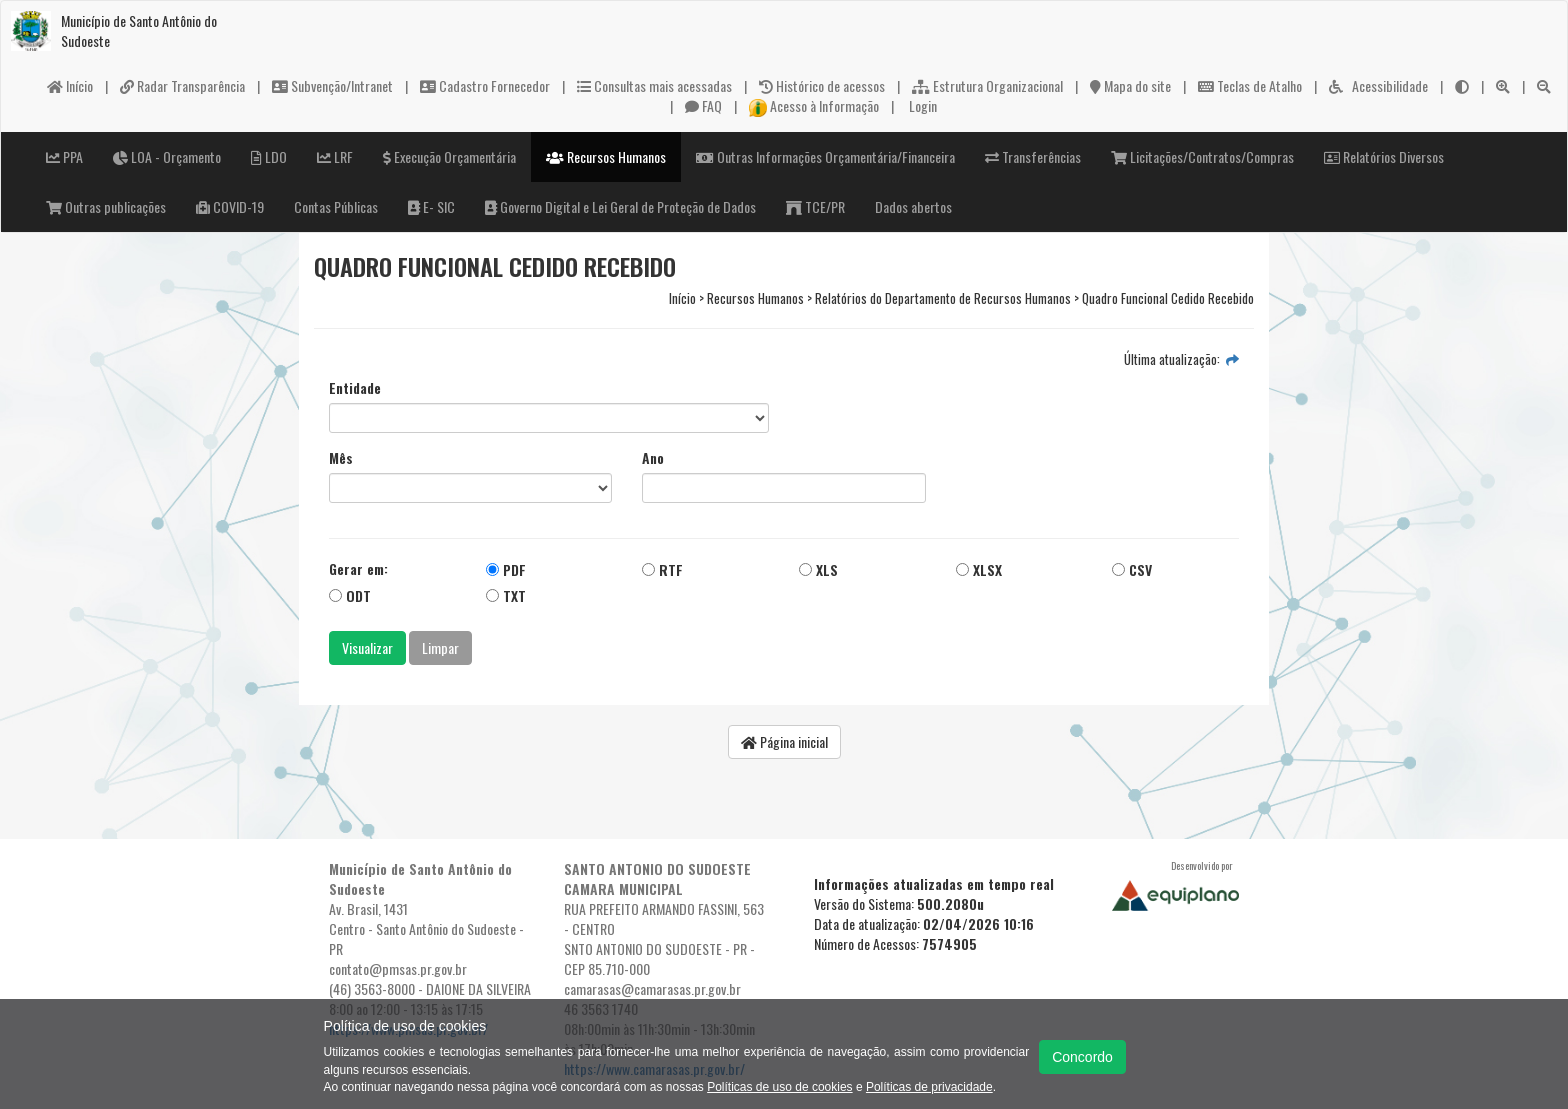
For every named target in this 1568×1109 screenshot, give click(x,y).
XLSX (979, 569)
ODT (350, 595)
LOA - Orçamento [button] (167, 156)
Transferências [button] (1033, 156)
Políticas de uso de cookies (779, 1087)
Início (70, 85)
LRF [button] (335, 156)
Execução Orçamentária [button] (449, 156)
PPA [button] (64, 156)
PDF (506, 569)
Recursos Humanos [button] (606, 156)
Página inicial (784, 741)
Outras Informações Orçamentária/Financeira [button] (825, 156)
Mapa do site (1130, 85)
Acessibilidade (1378, 85)
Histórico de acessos (822, 85)
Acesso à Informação (814, 105)
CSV (1132, 569)
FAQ (703, 105)
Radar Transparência (182, 85)
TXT (506, 595)
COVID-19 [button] (230, 206)
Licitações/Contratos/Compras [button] (1202, 156)
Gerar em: (358, 569)
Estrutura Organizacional (987, 85)
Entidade (355, 388)
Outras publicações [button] (106, 206)
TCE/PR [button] (815, 206)
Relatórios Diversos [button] (1384, 156)
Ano (653, 458)
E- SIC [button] (431, 206)
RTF (662, 569)
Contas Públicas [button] (336, 206)
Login (921, 105)
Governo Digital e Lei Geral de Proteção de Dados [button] (620, 206)
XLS (818, 569)
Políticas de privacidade (929, 1087)
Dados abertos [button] (913, 206)
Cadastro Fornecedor (485, 85)
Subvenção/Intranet (332, 85)
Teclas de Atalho (1250, 85)
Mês (341, 458)
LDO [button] (269, 156)
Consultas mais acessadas (654, 85)
